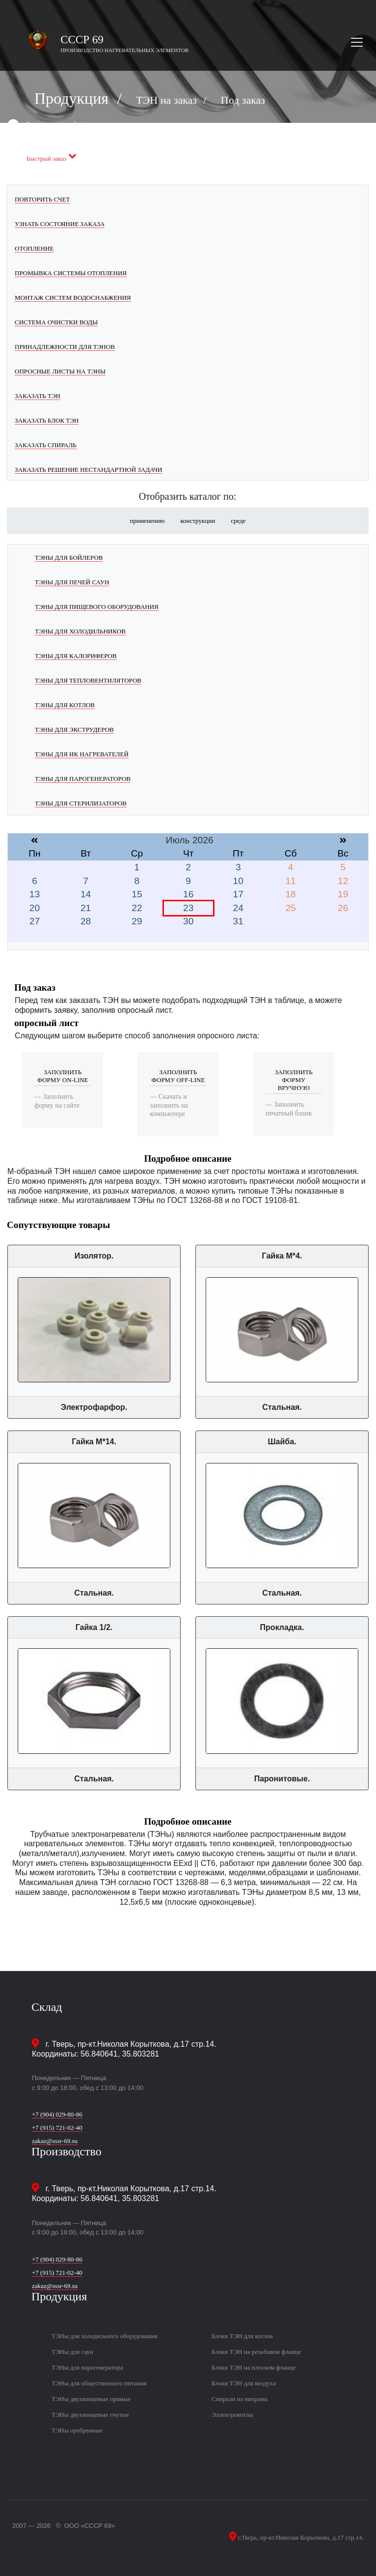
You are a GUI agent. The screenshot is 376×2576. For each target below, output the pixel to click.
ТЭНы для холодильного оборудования (105, 2336)
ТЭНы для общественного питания (99, 2383)
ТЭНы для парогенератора (87, 2367)
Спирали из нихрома (240, 2399)
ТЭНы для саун (72, 2351)
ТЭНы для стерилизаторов (81, 803)
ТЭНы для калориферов (76, 655)
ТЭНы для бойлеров (69, 557)
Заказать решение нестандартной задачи (88, 469)
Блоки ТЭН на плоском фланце (253, 2367)
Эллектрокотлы (232, 2414)
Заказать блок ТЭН (47, 420)
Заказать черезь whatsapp (60, 123)
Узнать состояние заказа (60, 224)
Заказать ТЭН (37, 396)
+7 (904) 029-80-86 (57, 2114)
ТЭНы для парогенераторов (83, 778)
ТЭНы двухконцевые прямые (91, 2399)
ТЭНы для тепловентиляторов (88, 680)
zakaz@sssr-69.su (55, 2141)
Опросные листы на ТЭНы (60, 371)
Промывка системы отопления (71, 273)
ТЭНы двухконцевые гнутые (90, 2414)
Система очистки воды (56, 322)
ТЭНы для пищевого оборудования (97, 606)
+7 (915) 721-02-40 (57, 2127)
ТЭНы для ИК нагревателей (82, 754)
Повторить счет (42, 199)
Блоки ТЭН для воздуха (244, 2383)
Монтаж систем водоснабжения (73, 297)
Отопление (34, 248)
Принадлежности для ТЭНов (65, 346)
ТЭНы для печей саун (72, 582)
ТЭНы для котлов (65, 705)
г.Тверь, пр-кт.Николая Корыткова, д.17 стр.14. (300, 2537)
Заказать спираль (46, 445)
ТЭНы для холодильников (80, 631)
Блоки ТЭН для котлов (242, 2336)
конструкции (197, 520)
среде (238, 520)
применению (147, 520)
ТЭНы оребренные (77, 2430)
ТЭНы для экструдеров (74, 729)
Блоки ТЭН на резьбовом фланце (256, 2351)
